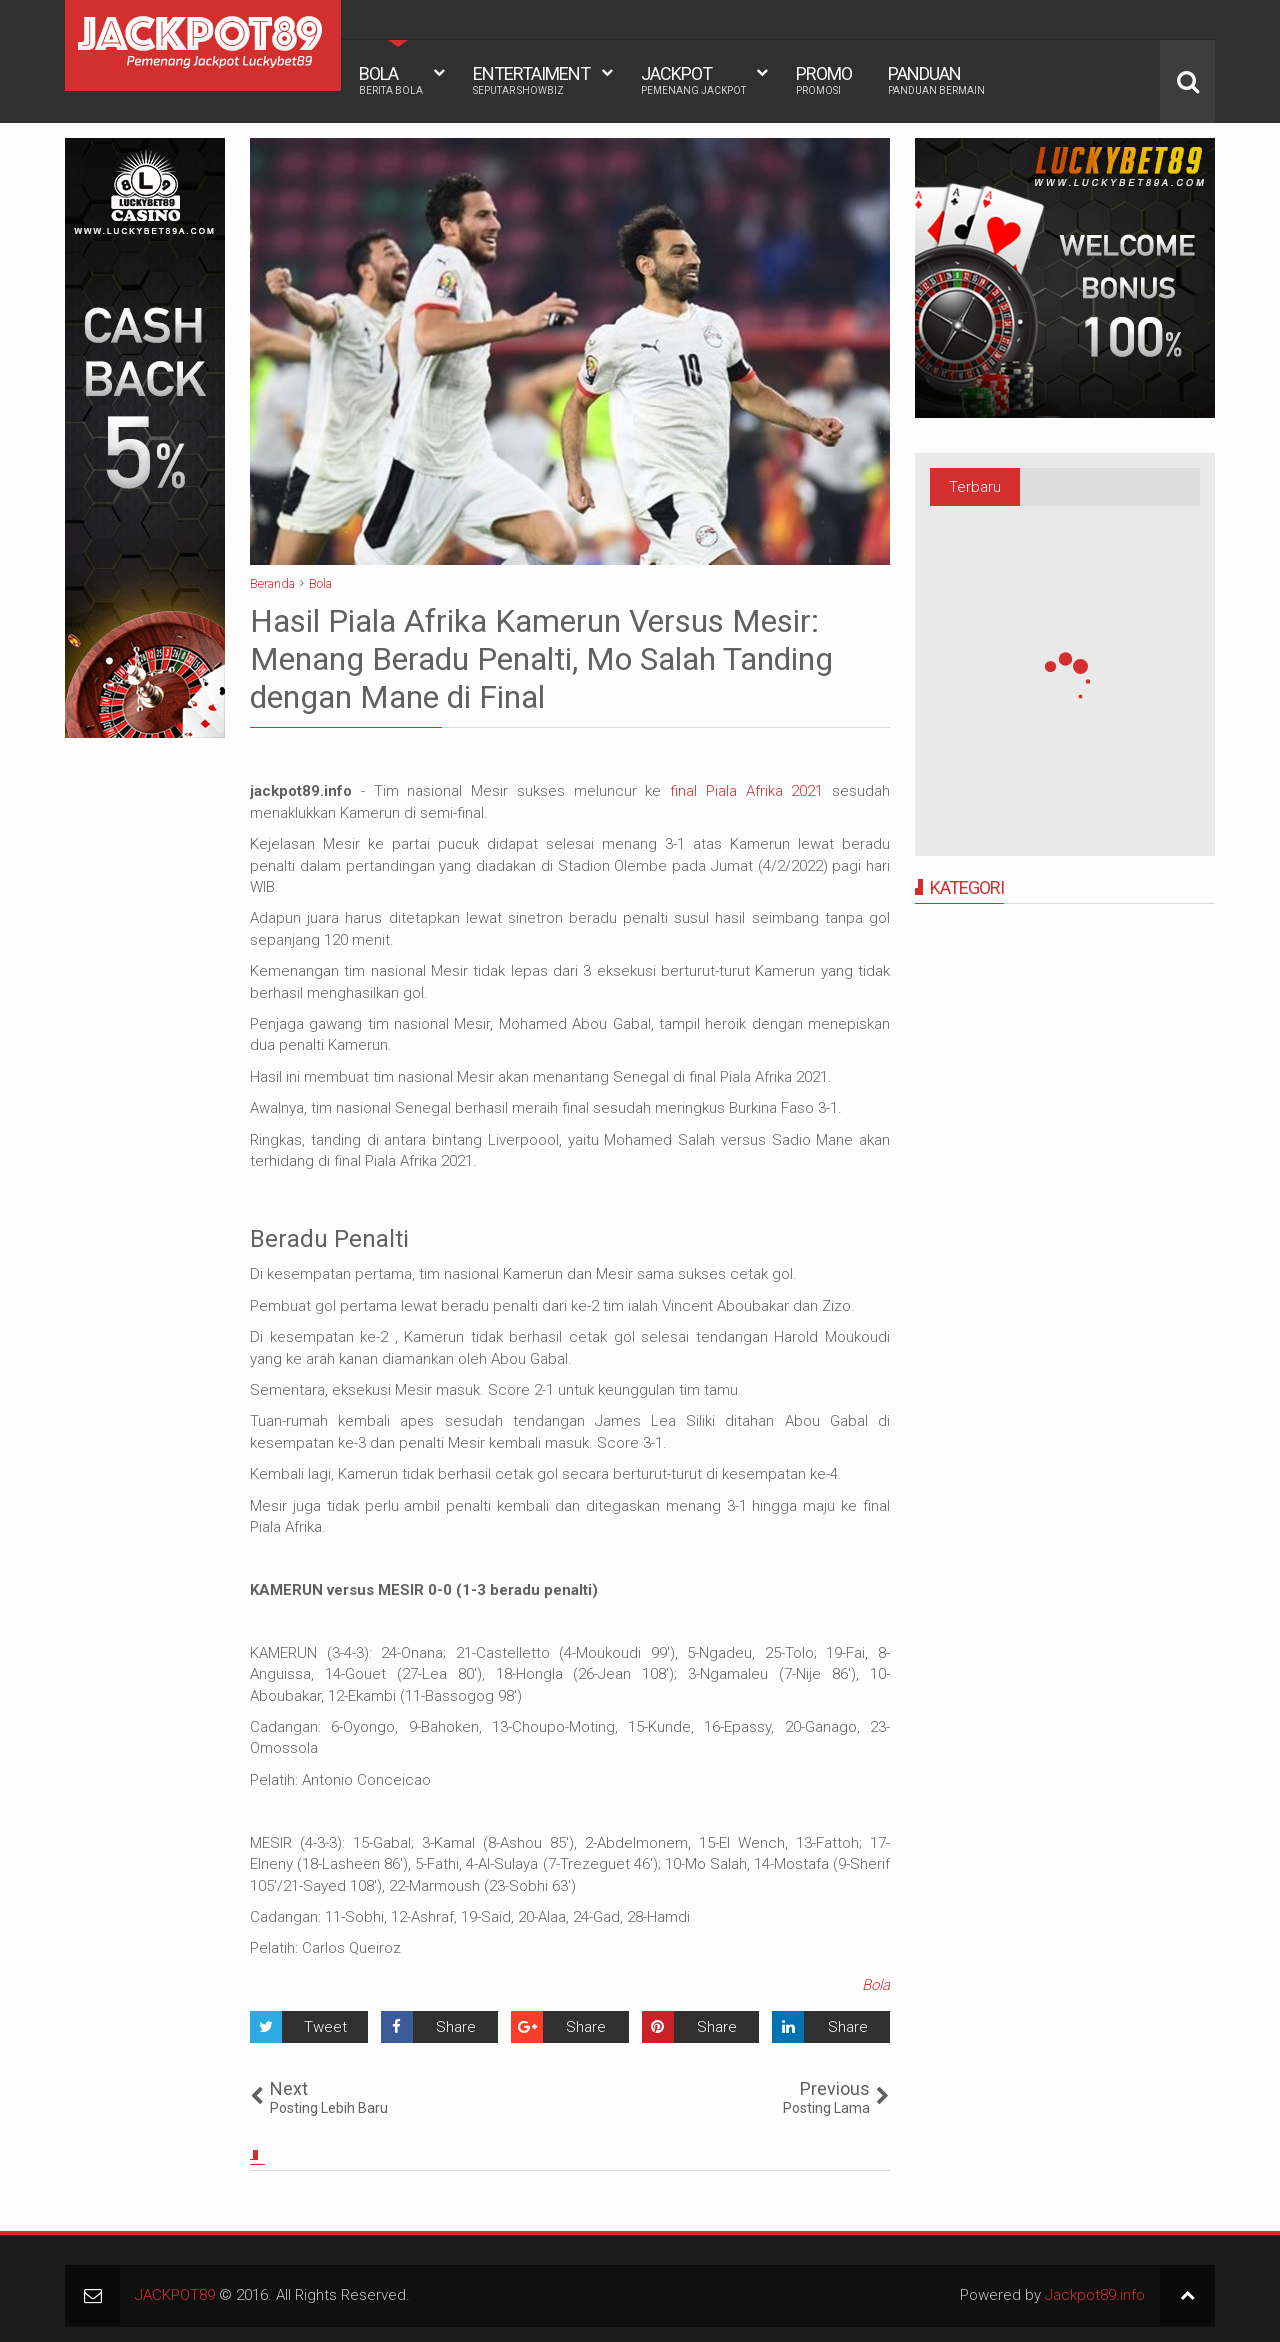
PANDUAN (936, 80)
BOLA (391, 80)
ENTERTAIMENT (531, 80)
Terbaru (975, 487)
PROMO (824, 80)
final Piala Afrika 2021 (746, 791)
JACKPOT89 (175, 2295)
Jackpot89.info (1095, 2295)
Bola (876, 1985)
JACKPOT (693, 80)
